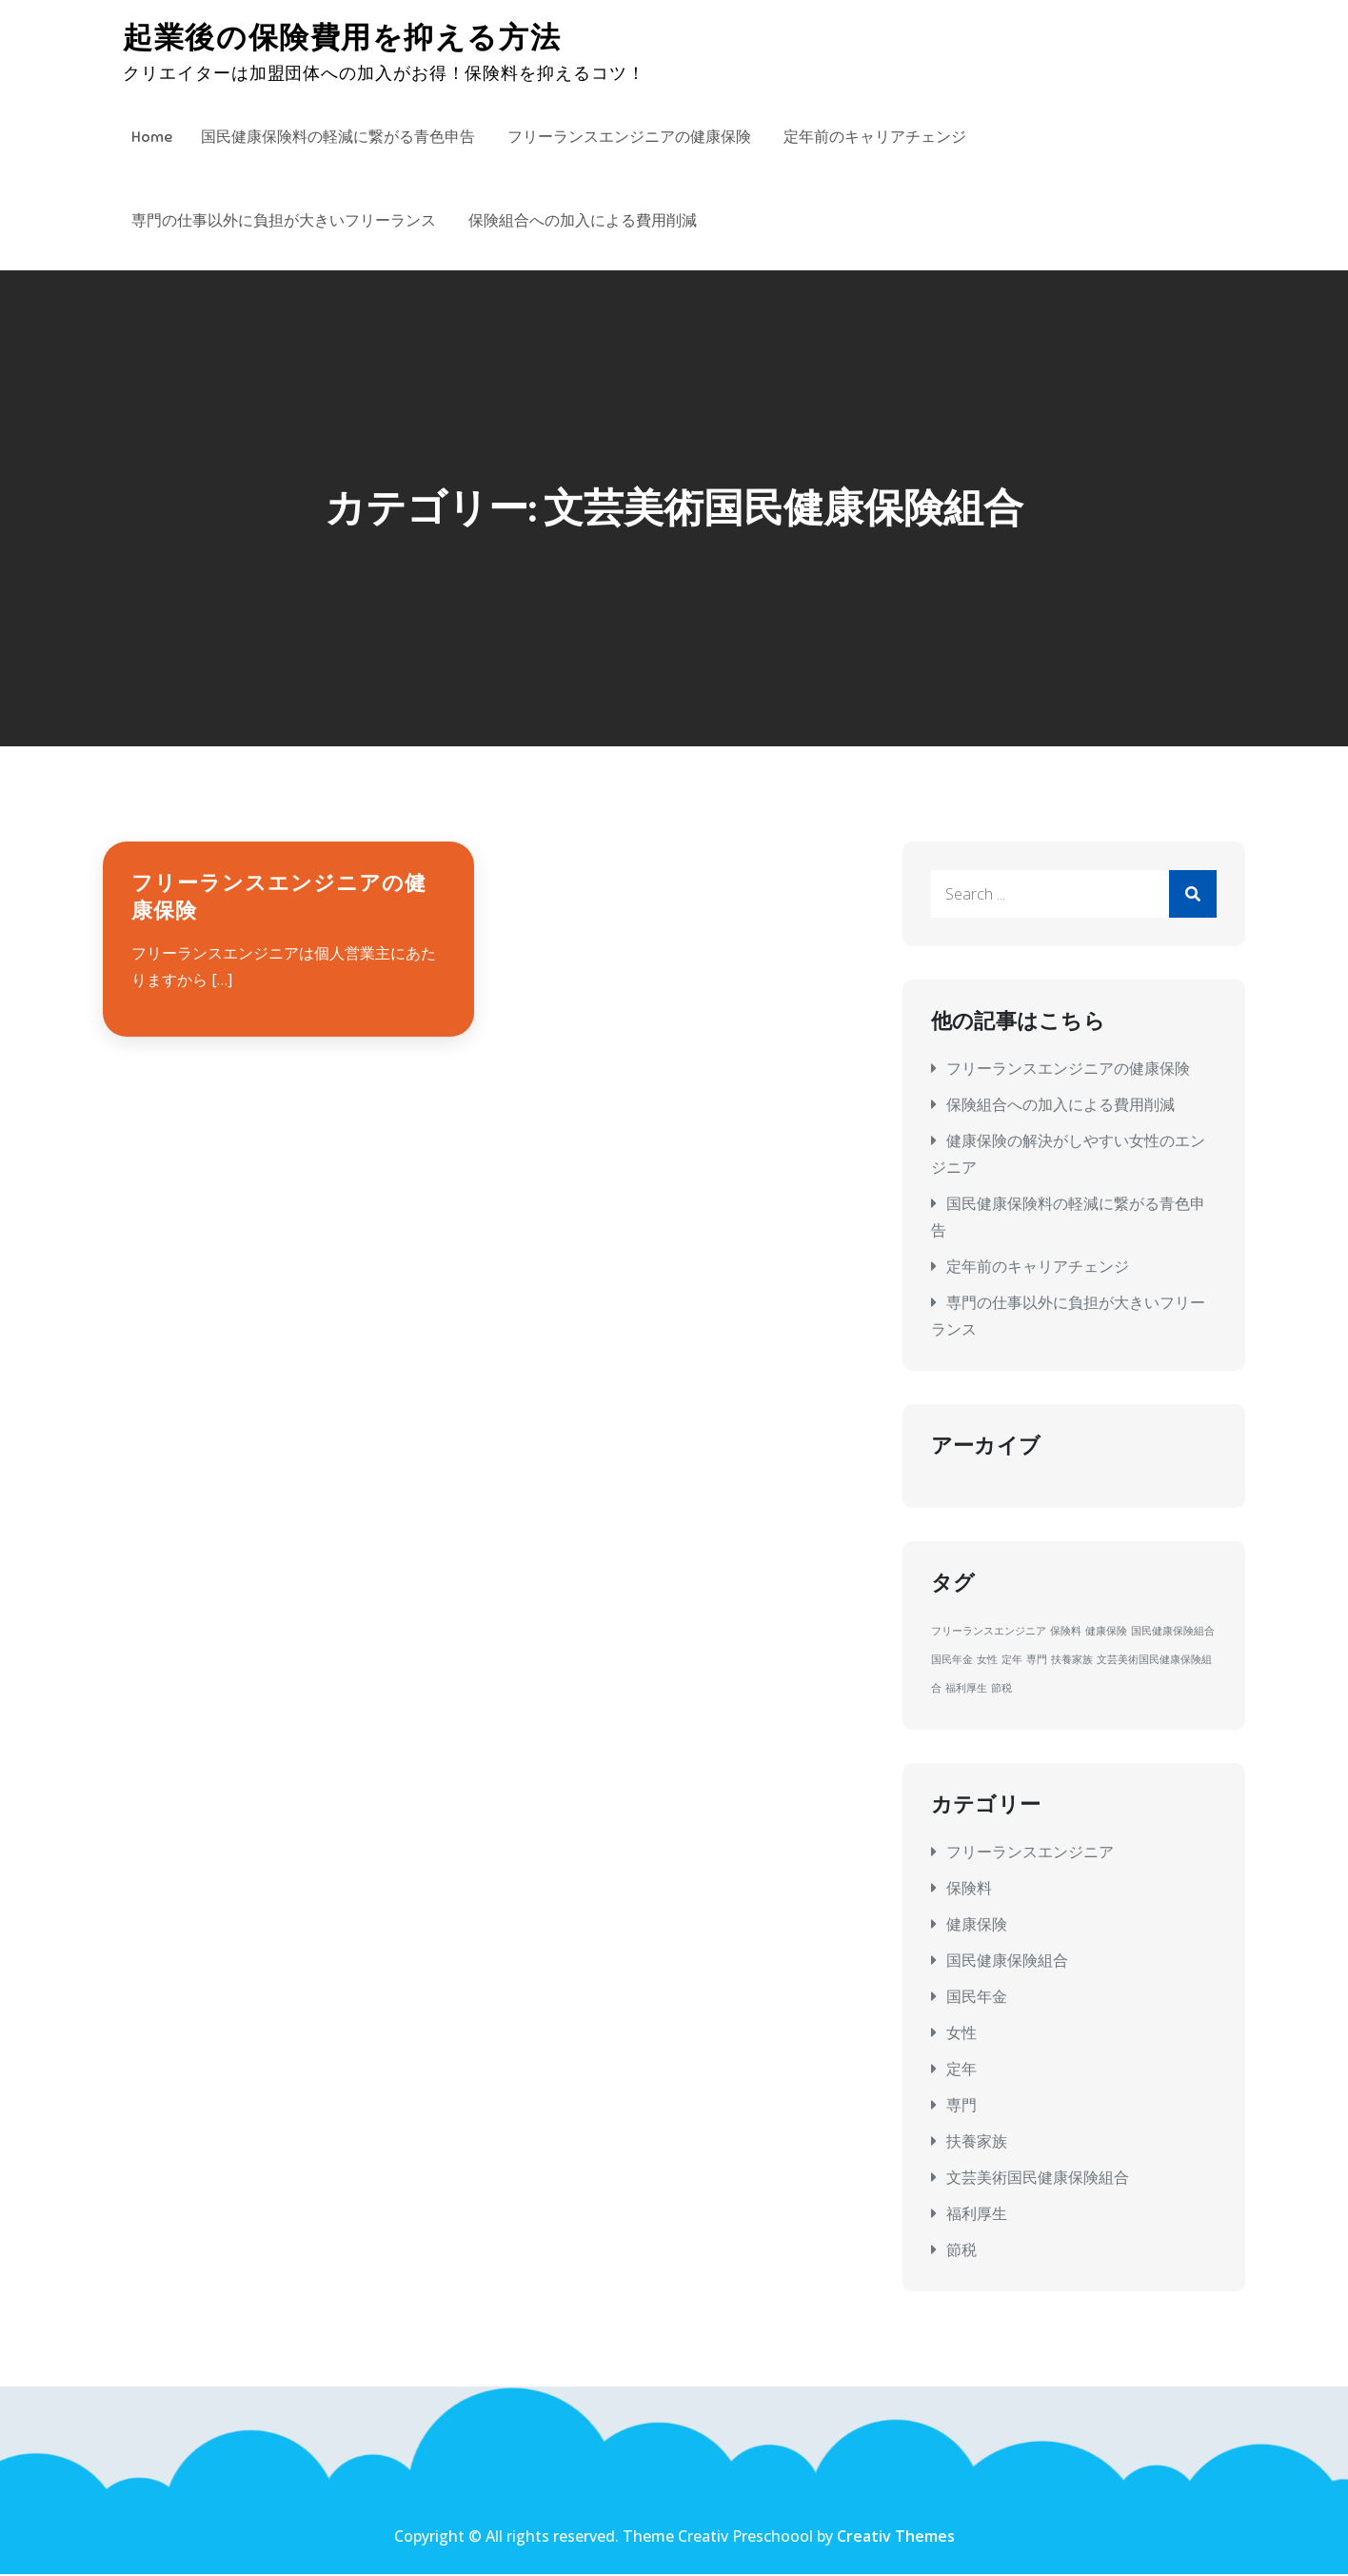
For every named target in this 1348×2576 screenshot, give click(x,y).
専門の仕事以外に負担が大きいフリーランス (283, 220)
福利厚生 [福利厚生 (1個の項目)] (966, 1689)
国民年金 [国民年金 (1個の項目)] (952, 1661)
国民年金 (976, 1997)
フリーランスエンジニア (1030, 1852)
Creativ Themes (896, 2537)
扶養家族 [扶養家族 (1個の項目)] (1072, 1661)
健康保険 (976, 1924)
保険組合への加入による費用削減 (582, 220)
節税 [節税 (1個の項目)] (1001, 1689)
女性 (961, 2033)
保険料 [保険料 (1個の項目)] (1065, 1632)
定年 (961, 2069)
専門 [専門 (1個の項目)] (1036, 1661)
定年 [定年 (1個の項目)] (1011, 1661)
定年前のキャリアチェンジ (874, 137)
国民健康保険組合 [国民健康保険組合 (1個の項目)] (1173, 1632)
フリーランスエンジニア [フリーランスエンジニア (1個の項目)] (988, 1632)
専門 (961, 2105)
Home (151, 137)
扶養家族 (976, 2141)
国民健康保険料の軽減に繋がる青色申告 (338, 137)
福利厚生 (976, 2214)
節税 (961, 2250)
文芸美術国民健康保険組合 (1037, 2178)
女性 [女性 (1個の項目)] (987, 1661)
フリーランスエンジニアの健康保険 (629, 137)
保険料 (969, 1888)
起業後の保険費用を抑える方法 (346, 38)
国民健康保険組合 (1007, 1961)
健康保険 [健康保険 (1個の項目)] (1106, 1632)
